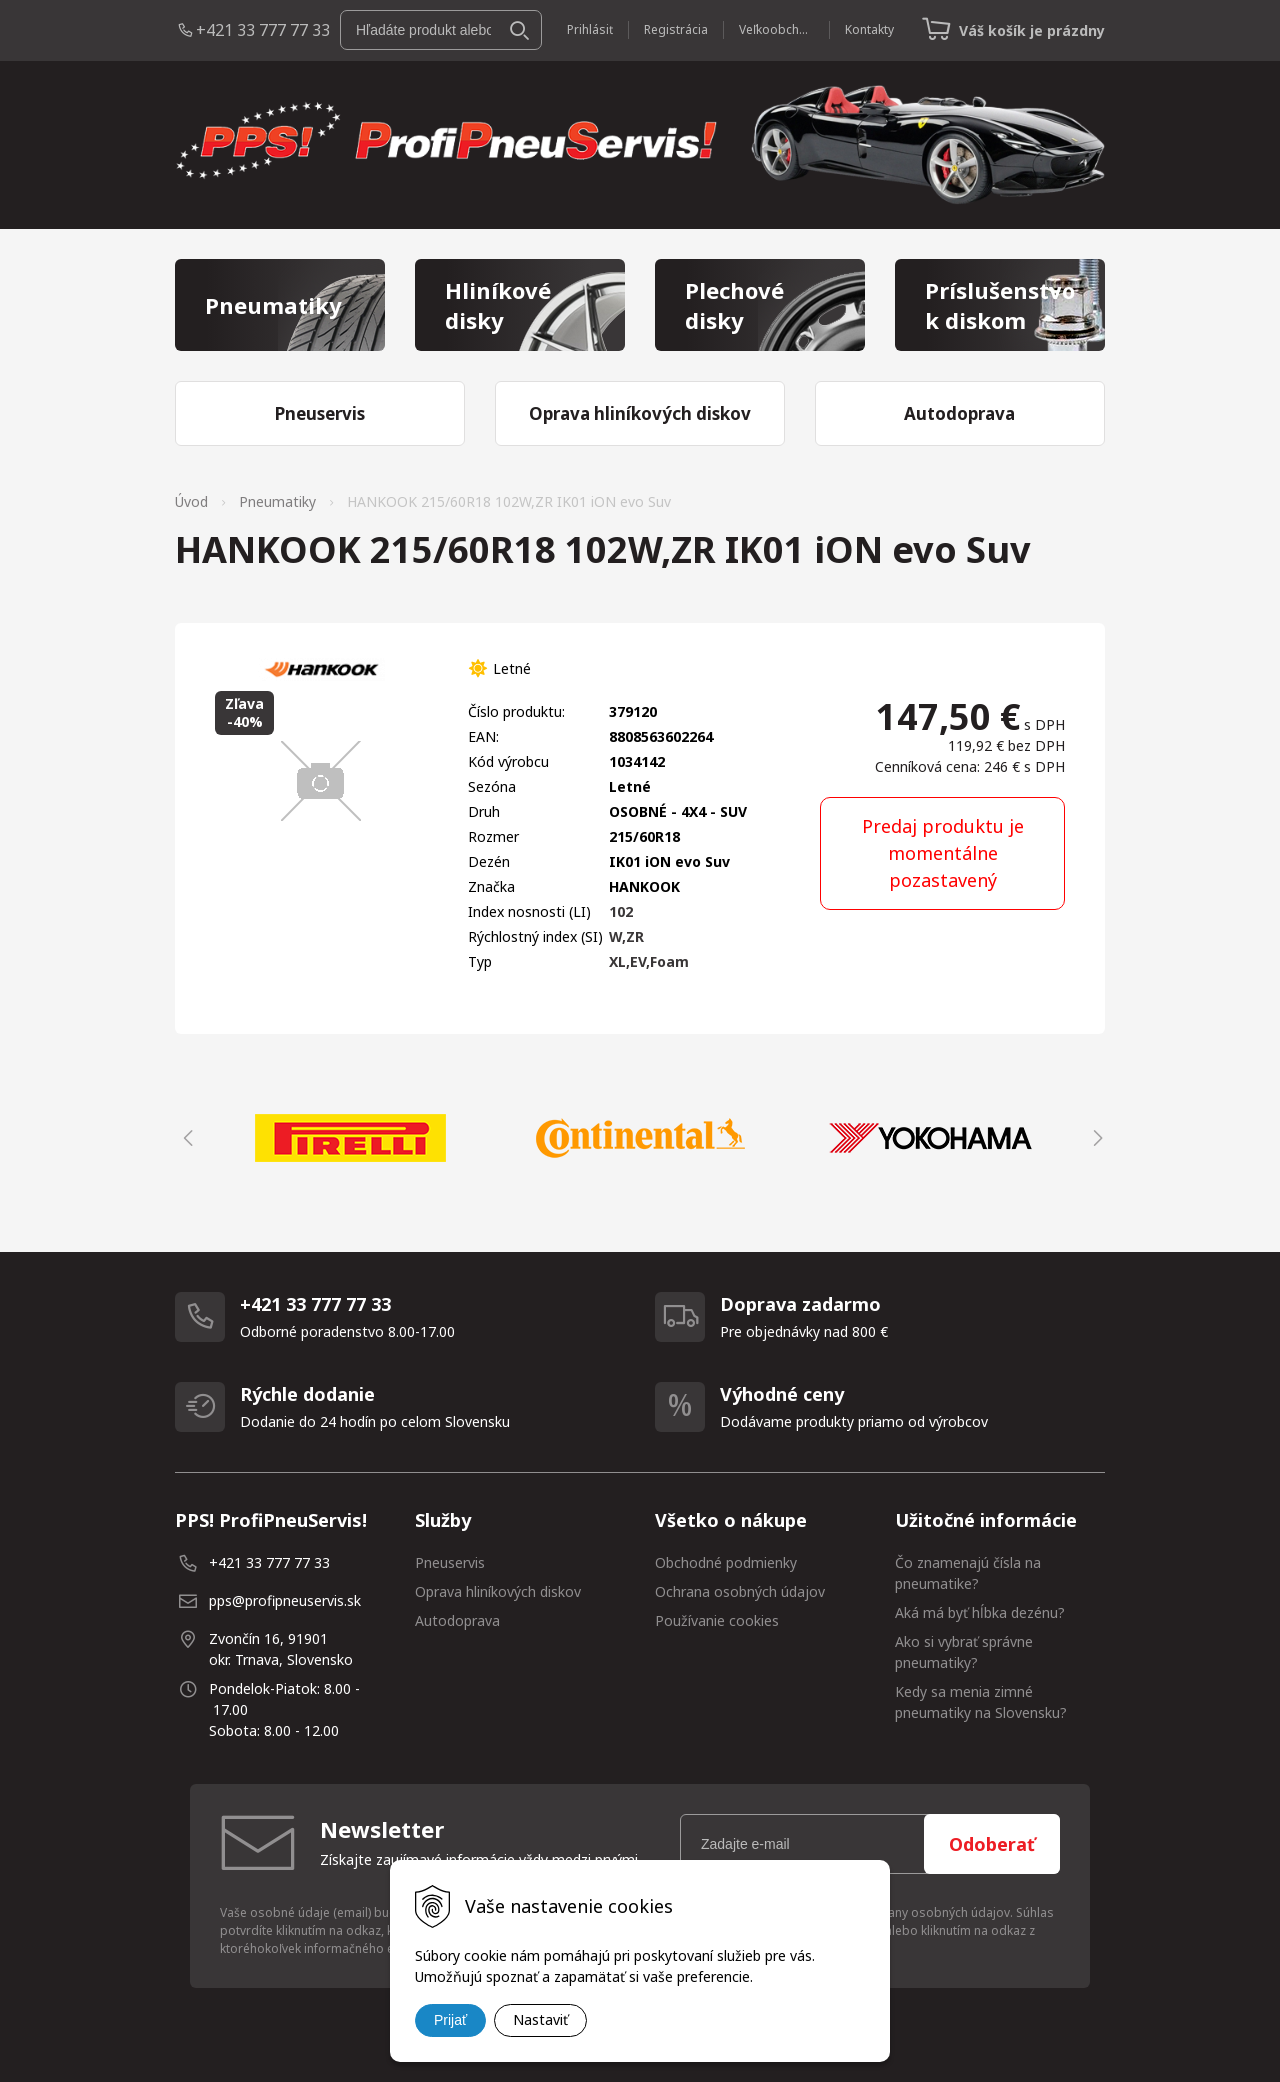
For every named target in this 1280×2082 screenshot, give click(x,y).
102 (621, 911)
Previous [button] (185, 1138)
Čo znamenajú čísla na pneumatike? (968, 1573)
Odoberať (992, 1844)
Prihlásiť (590, 29)
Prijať (450, 2020)
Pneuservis (450, 1562)
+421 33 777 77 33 (263, 30)
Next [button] (1095, 1138)
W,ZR (626, 936)
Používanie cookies (717, 1620)
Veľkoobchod (776, 29)
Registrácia (676, 29)
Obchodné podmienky (726, 1562)
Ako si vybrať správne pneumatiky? (964, 1652)
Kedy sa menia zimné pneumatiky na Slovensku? (981, 1702)
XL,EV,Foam (649, 961)
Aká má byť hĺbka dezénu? (980, 1612)
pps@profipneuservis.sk (285, 1600)
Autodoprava (457, 1620)
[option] (350, 1138)
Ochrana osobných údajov (740, 1591)
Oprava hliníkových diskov (498, 1591)
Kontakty (869, 29)
